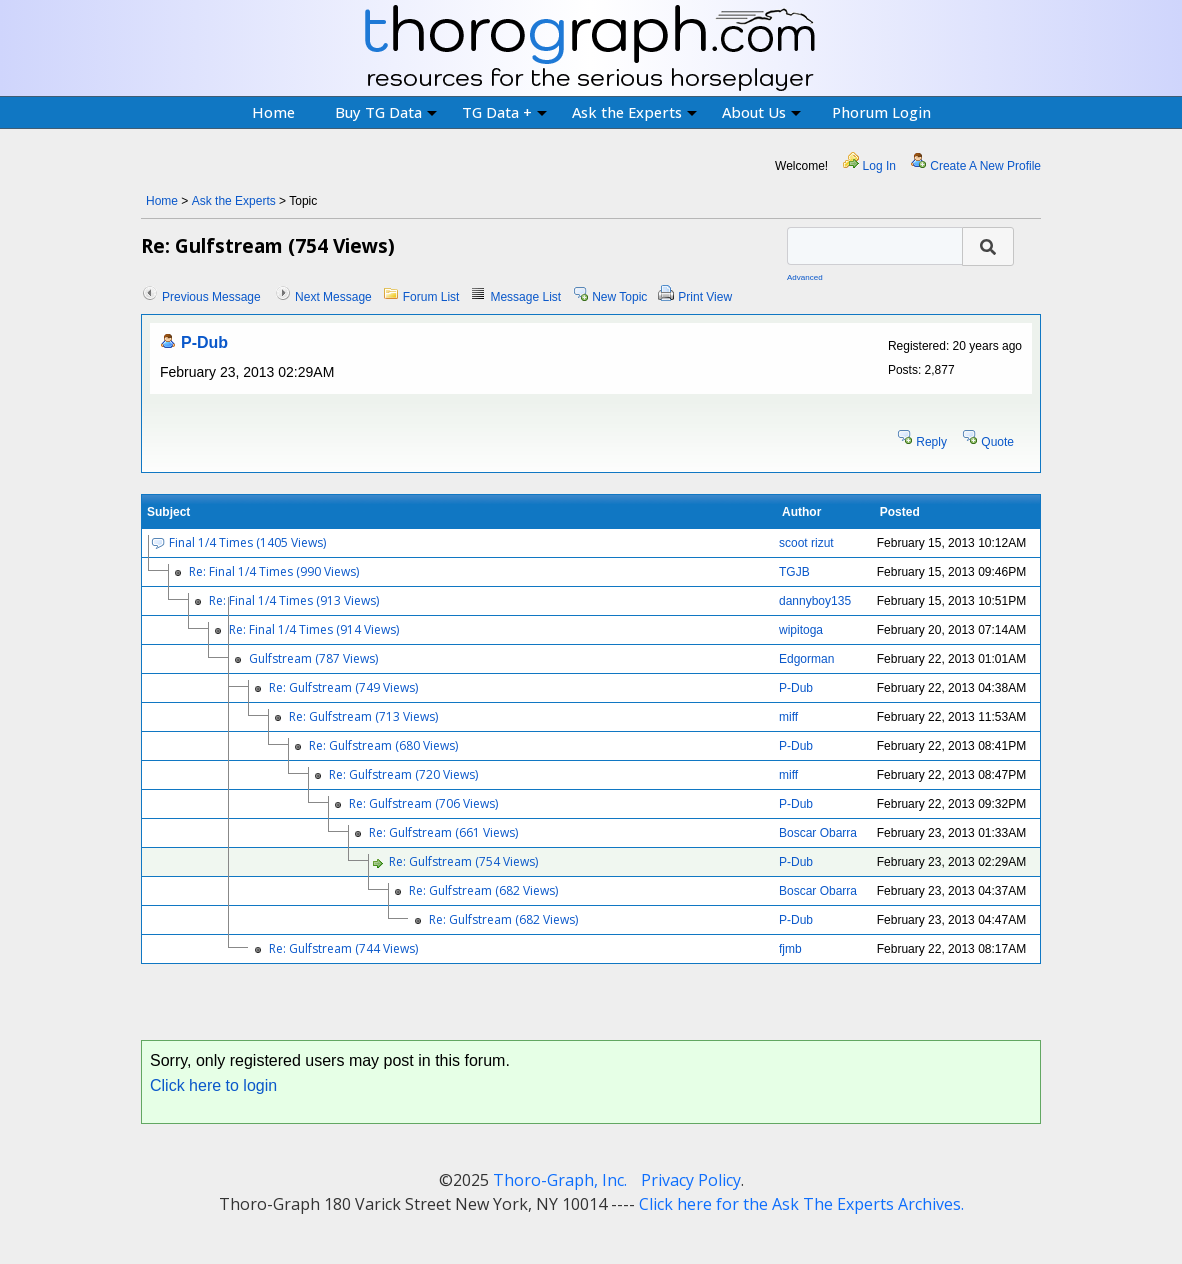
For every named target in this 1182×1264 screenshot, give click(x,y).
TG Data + (504, 112)
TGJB (794, 572)
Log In (879, 166)
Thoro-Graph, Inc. (560, 1180)
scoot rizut (806, 543)
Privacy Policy (691, 1180)
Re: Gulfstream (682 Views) (483, 890)
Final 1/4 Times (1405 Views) (247, 542)
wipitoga (801, 630)
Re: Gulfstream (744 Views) (343, 948)
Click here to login (213, 1085)
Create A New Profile (985, 166)
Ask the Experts (634, 112)
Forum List (431, 297)
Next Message (333, 297)
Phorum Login (881, 112)
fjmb (790, 949)
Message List (525, 297)
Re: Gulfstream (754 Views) (463, 861)
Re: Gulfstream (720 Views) (403, 774)
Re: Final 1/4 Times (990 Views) (274, 571)
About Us (761, 112)
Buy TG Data (386, 112)
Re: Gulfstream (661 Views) (443, 832)
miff (788, 717)
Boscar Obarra (818, 833)
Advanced (805, 277)
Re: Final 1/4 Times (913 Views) (294, 600)
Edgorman (806, 659)
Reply (931, 442)
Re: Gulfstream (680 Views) (383, 745)
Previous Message (211, 297)
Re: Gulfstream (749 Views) (343, 687)
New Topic (619, 297)
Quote (997, 442)
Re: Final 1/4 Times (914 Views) (314, 629)
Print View (705, 297)
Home (273, 112)
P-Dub (204, 342)
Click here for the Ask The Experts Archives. (801, 1204)
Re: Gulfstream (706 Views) (423, 803)
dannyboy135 (815, 601)
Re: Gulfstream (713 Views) (363, 716)
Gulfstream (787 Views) (313, 658)
